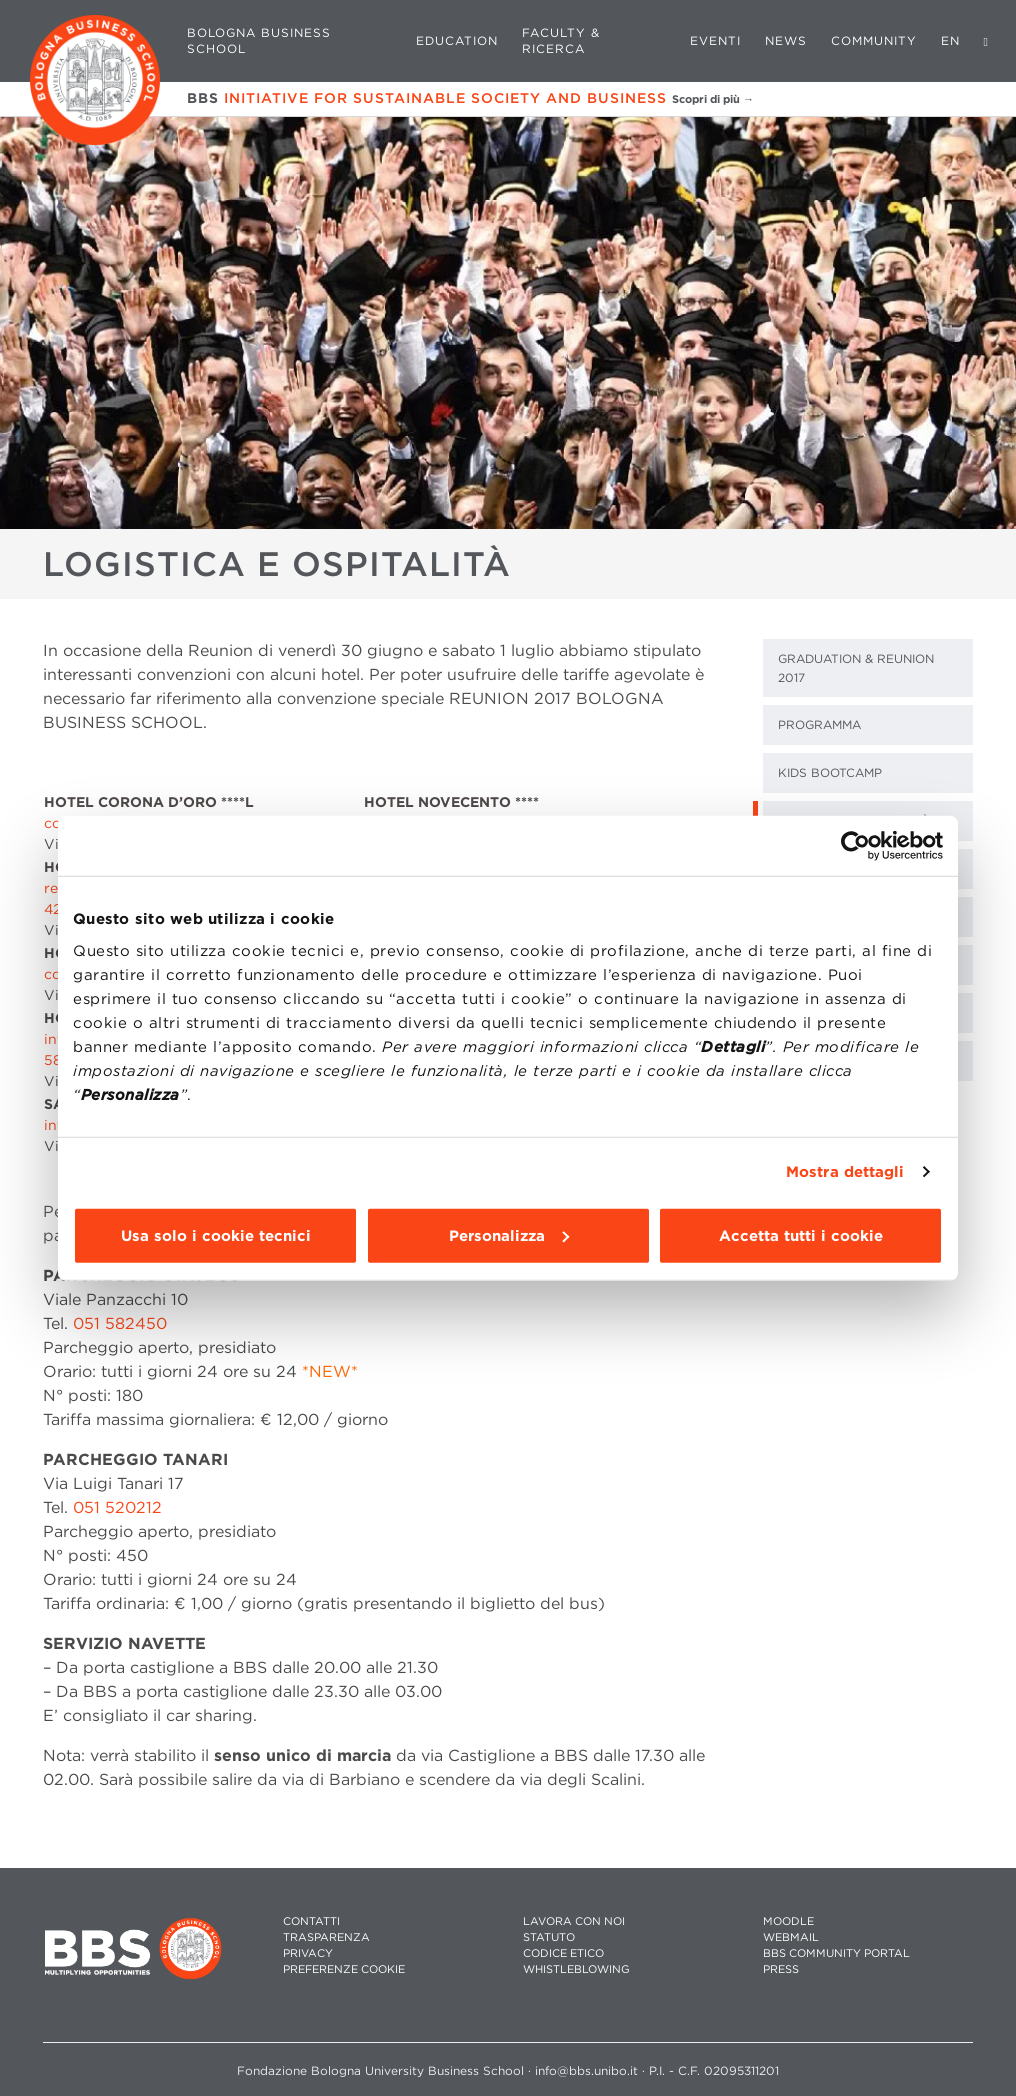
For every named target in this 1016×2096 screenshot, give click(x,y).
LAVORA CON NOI (574, 1921)
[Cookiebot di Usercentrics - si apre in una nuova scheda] (855, 846)
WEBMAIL (791, 1937)
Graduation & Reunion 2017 (856, 668)
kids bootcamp (830, 772)
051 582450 (120, 1323)
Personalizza (509, 1235)
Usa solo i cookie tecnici (216, 1235)
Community (874, 40)
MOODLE (788, 1921)
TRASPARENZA (326, 1937)
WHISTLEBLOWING (576, 1969)
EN (950, 40)
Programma (819, 724)
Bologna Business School (259, 40)
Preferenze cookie (344, 1969)
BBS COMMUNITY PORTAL (836, 1953)
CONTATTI (311, 1921)
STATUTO (549, 1937)
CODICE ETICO (563, 1953)
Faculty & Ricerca (561, 40)
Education (457, 40)
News (786, 40)
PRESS (781, 1969)
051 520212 (117, 1507)
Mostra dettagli (845, 1172)
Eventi (715, 40)
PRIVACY (308, 1953)
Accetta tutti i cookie (801, 1235)
